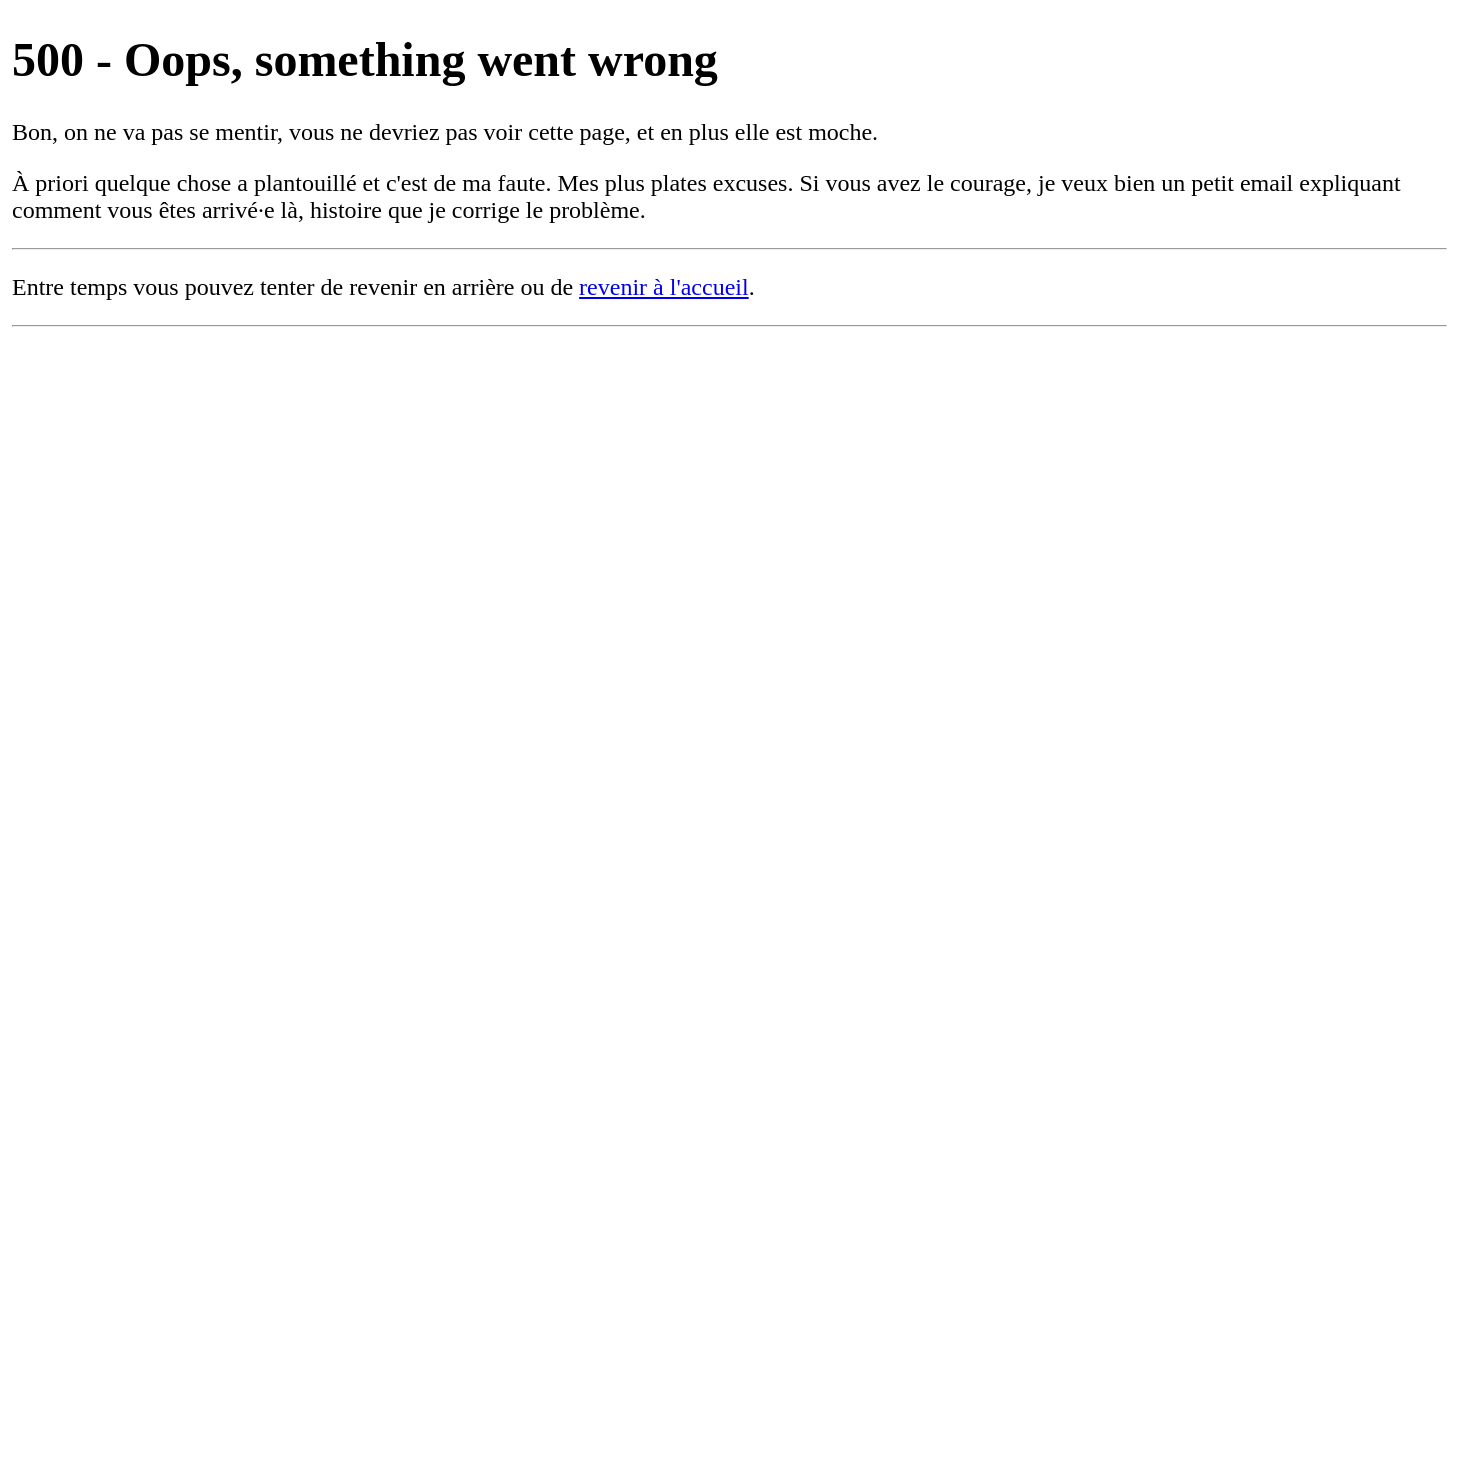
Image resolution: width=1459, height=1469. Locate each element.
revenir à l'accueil (664, 287)
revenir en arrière (431, 287)
